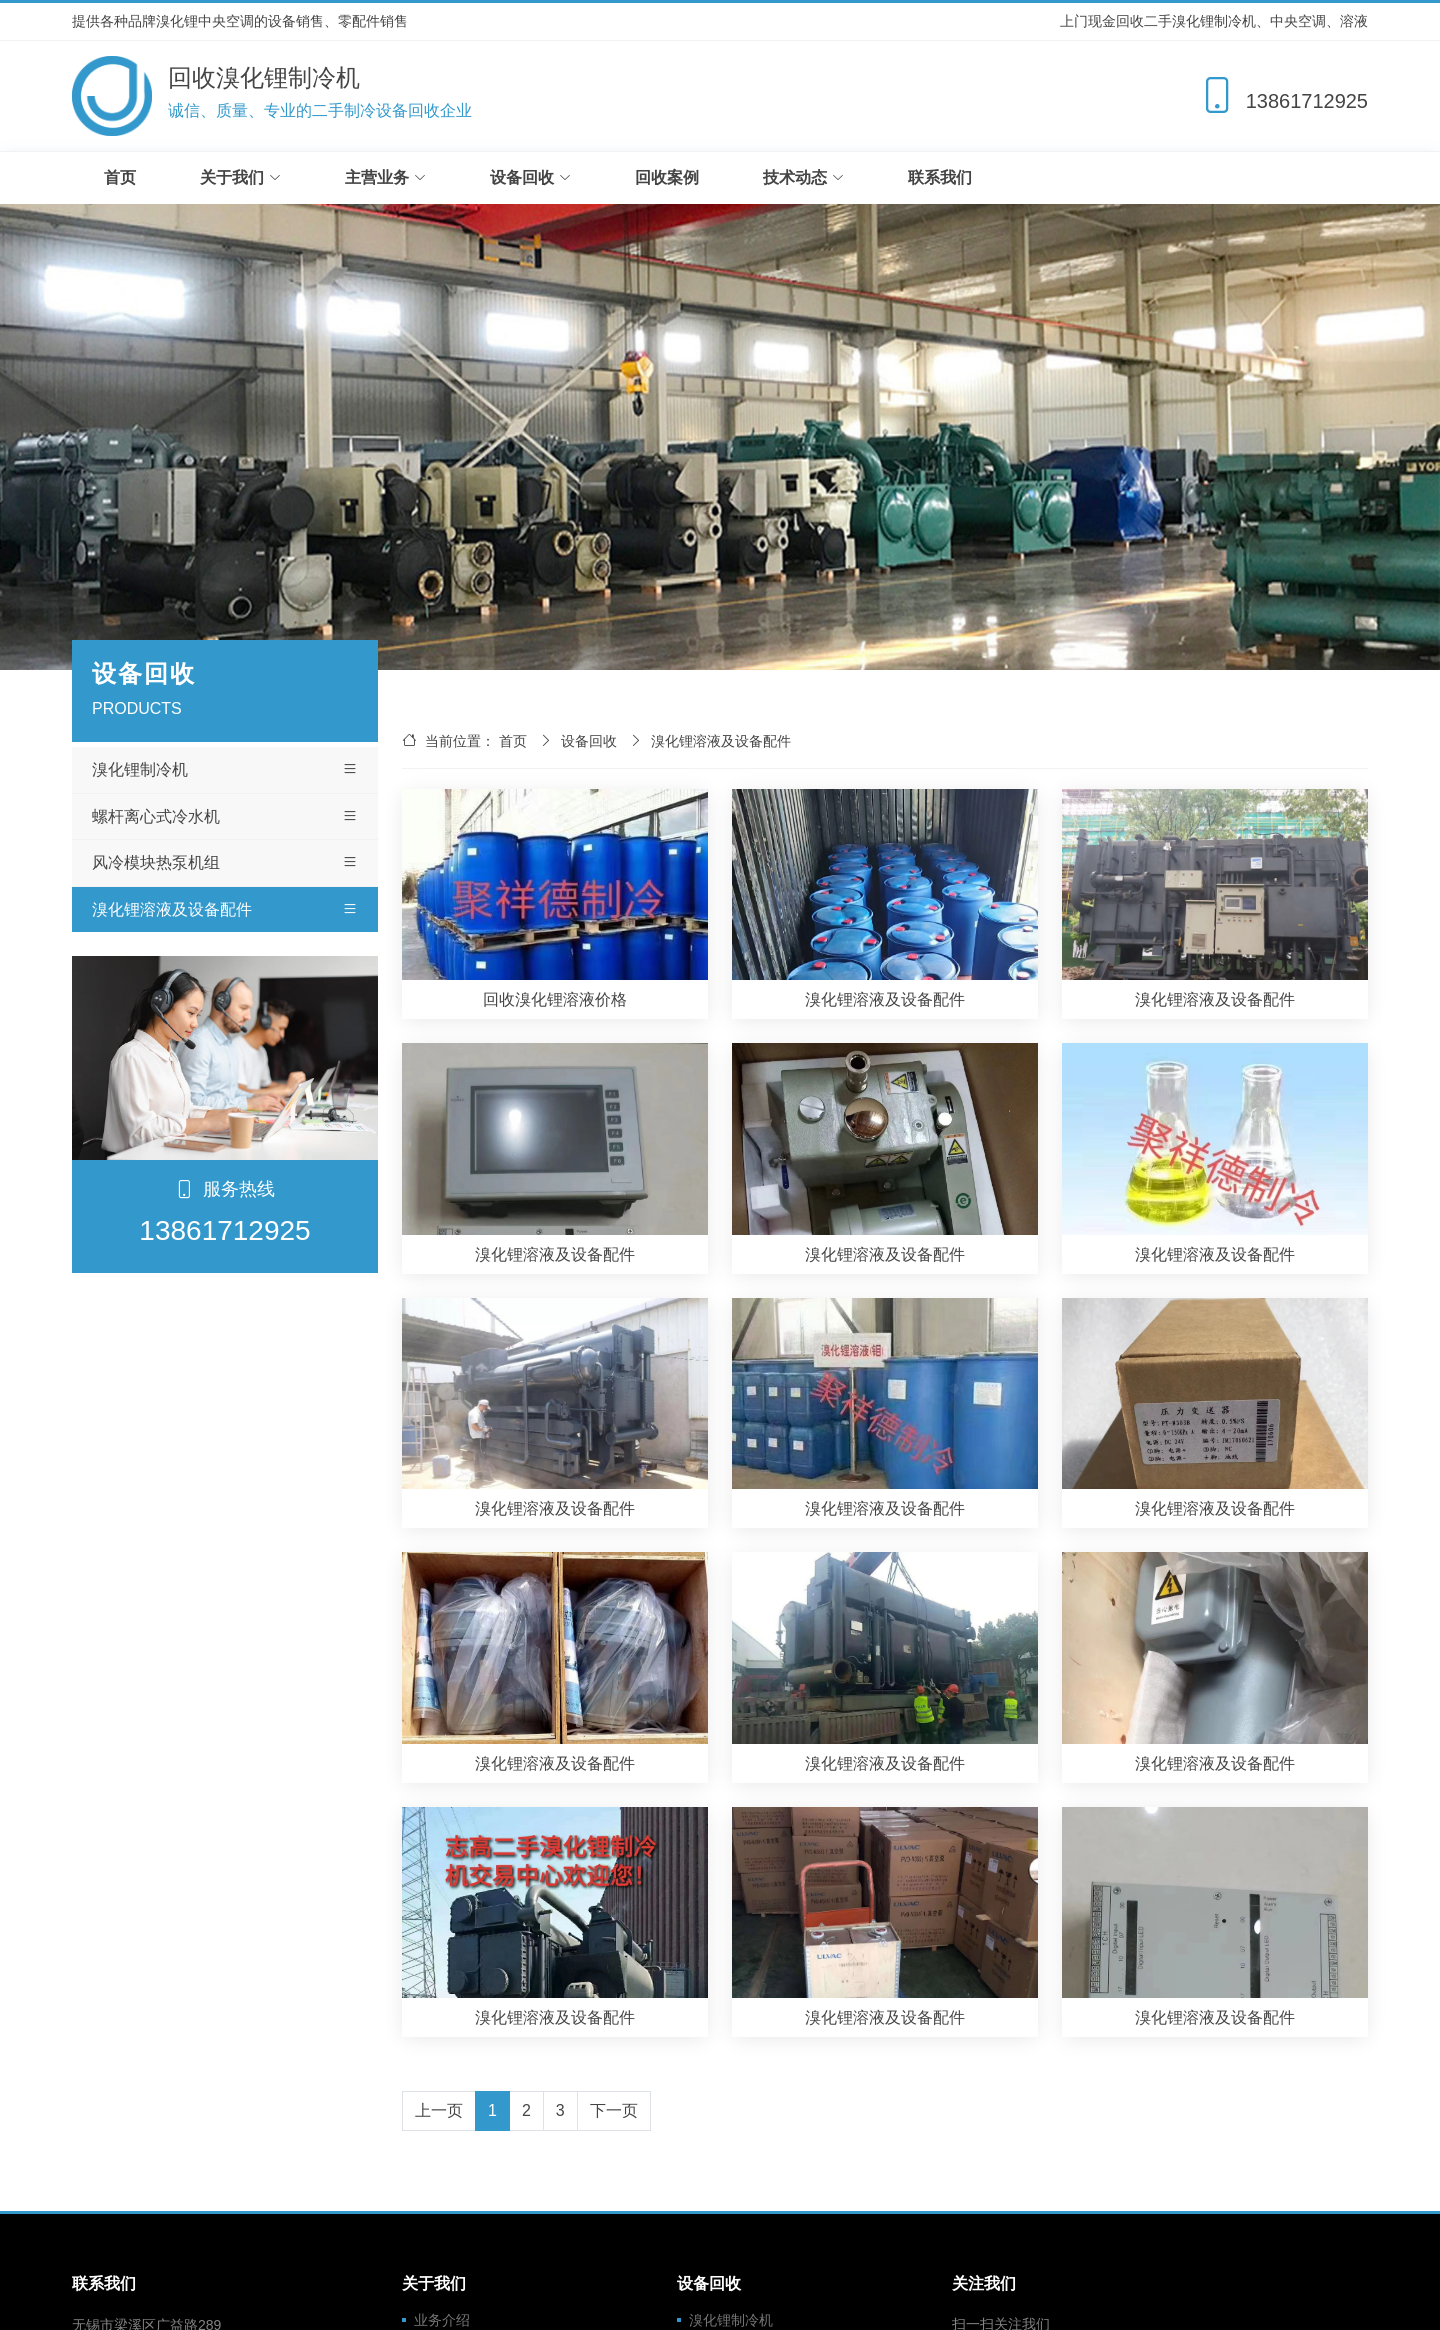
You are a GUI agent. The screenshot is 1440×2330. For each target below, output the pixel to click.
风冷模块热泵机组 (225, 863)
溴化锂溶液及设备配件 (225, 910)
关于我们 (240, 177)
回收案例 (667, 177)
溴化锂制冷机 (225, 770)
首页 (120, 177)
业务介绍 (442, 2320)
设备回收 (530, 177)
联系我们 (940, 177)
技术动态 (803, 177)
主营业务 (385, 177)
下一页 (614, 2110)
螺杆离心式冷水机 (225, 817)
